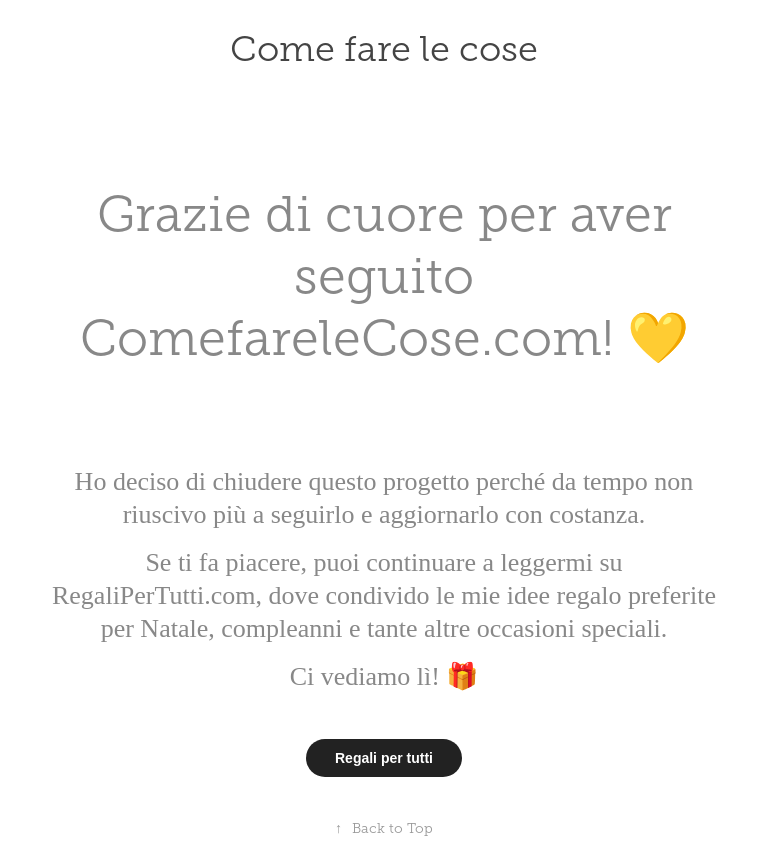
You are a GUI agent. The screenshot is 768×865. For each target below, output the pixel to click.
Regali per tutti (384, 758)
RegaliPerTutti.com (153, 595)
